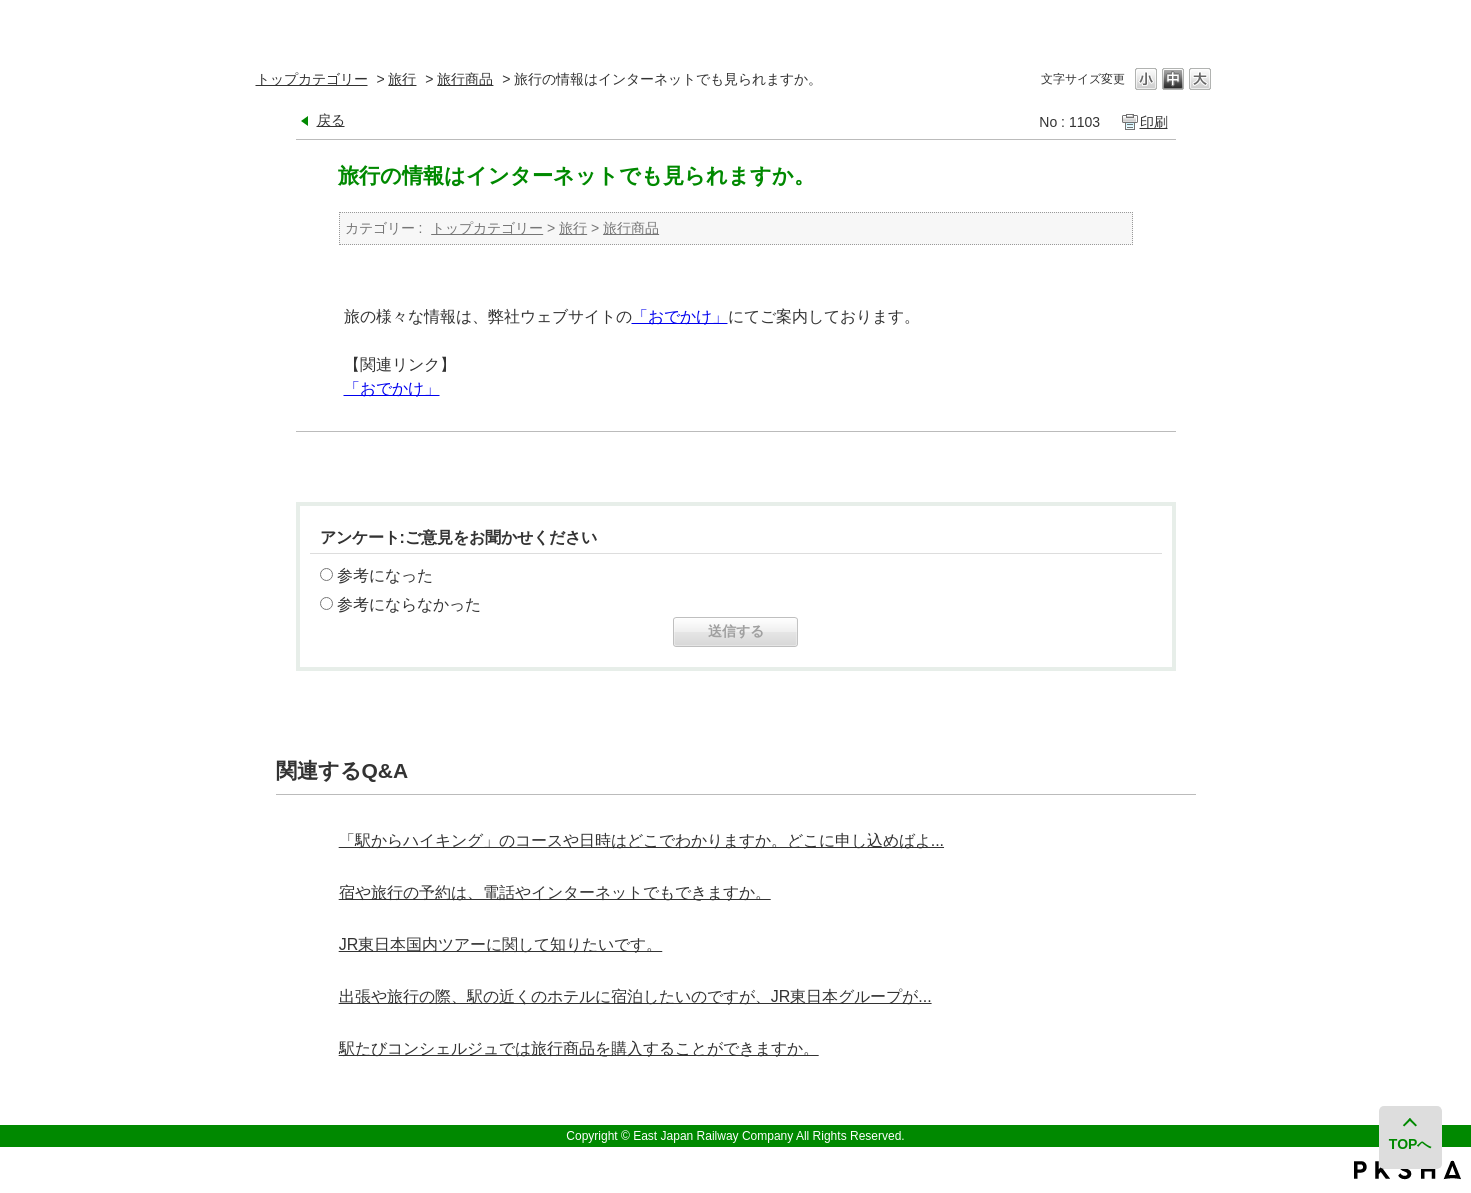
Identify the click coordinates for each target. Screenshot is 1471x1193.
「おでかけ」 (680, 316)
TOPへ (1410, 1144)
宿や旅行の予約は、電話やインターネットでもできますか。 (555, 892)
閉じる (1198, 24)
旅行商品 (465, 79)
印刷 (1154, 122)
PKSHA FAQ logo (1407, 1170)
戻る (331, 120)
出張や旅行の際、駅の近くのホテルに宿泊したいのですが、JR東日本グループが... (635, 996)
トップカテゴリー (312, 79)
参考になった (385, 575)
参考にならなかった (409, 604)
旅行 (402, 79)
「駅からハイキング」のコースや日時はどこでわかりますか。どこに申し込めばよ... (641, 840)
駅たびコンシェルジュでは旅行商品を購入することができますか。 (579, 1048)
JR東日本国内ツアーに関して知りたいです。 (501, 944)
